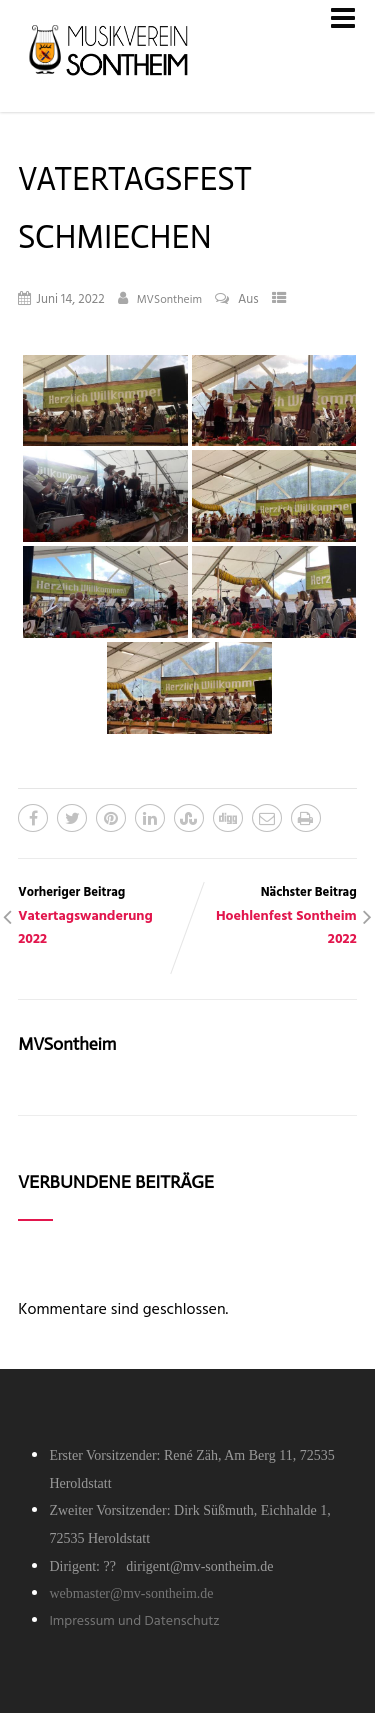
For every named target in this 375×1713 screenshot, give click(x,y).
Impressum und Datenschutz (134, 1621)
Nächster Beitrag (272, 916)
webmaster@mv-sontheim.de (131, 1593)
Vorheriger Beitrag (102, 916)
